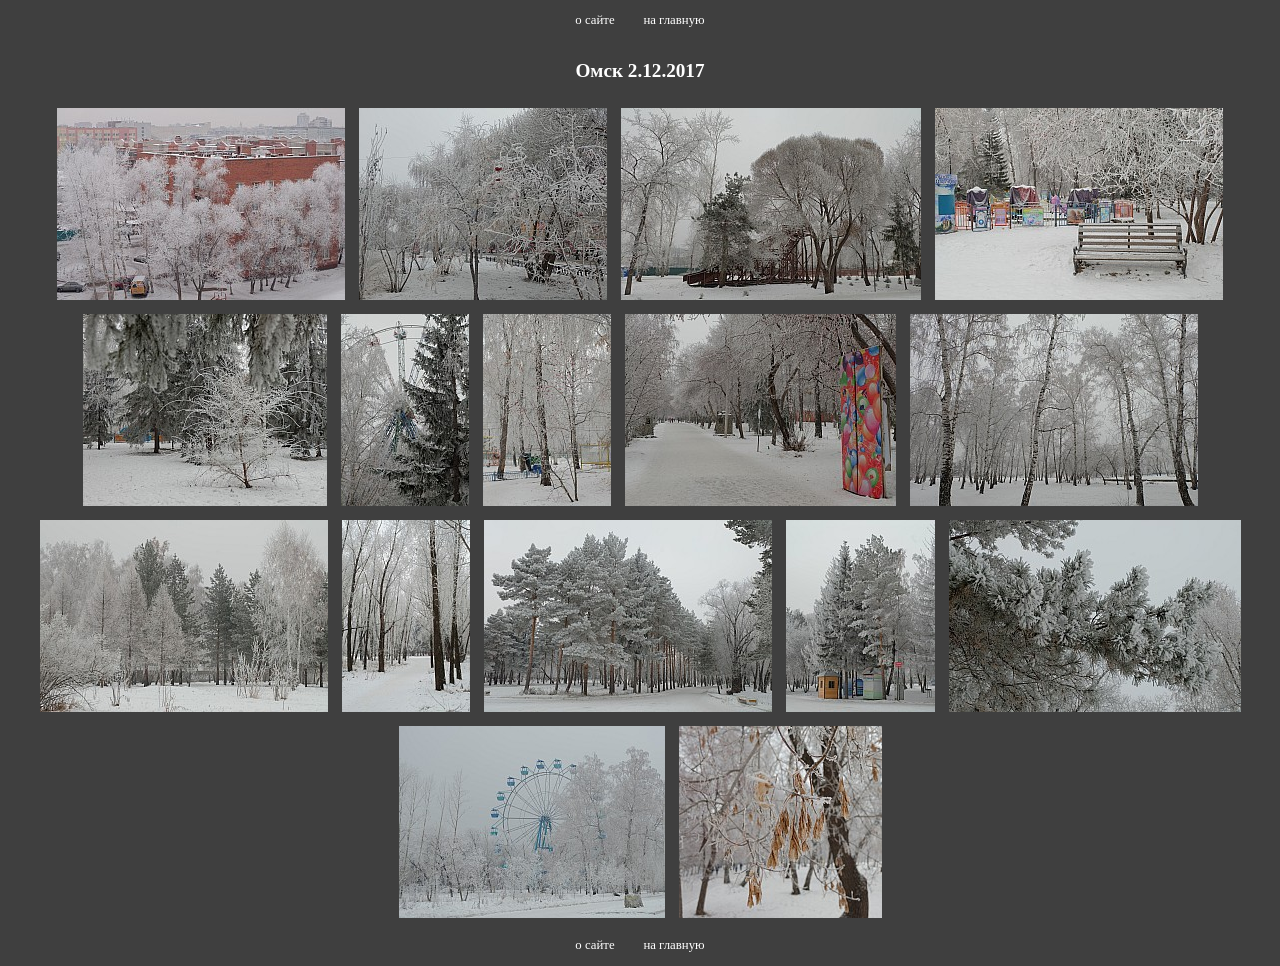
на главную (673, 20)
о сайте (594, 20)
